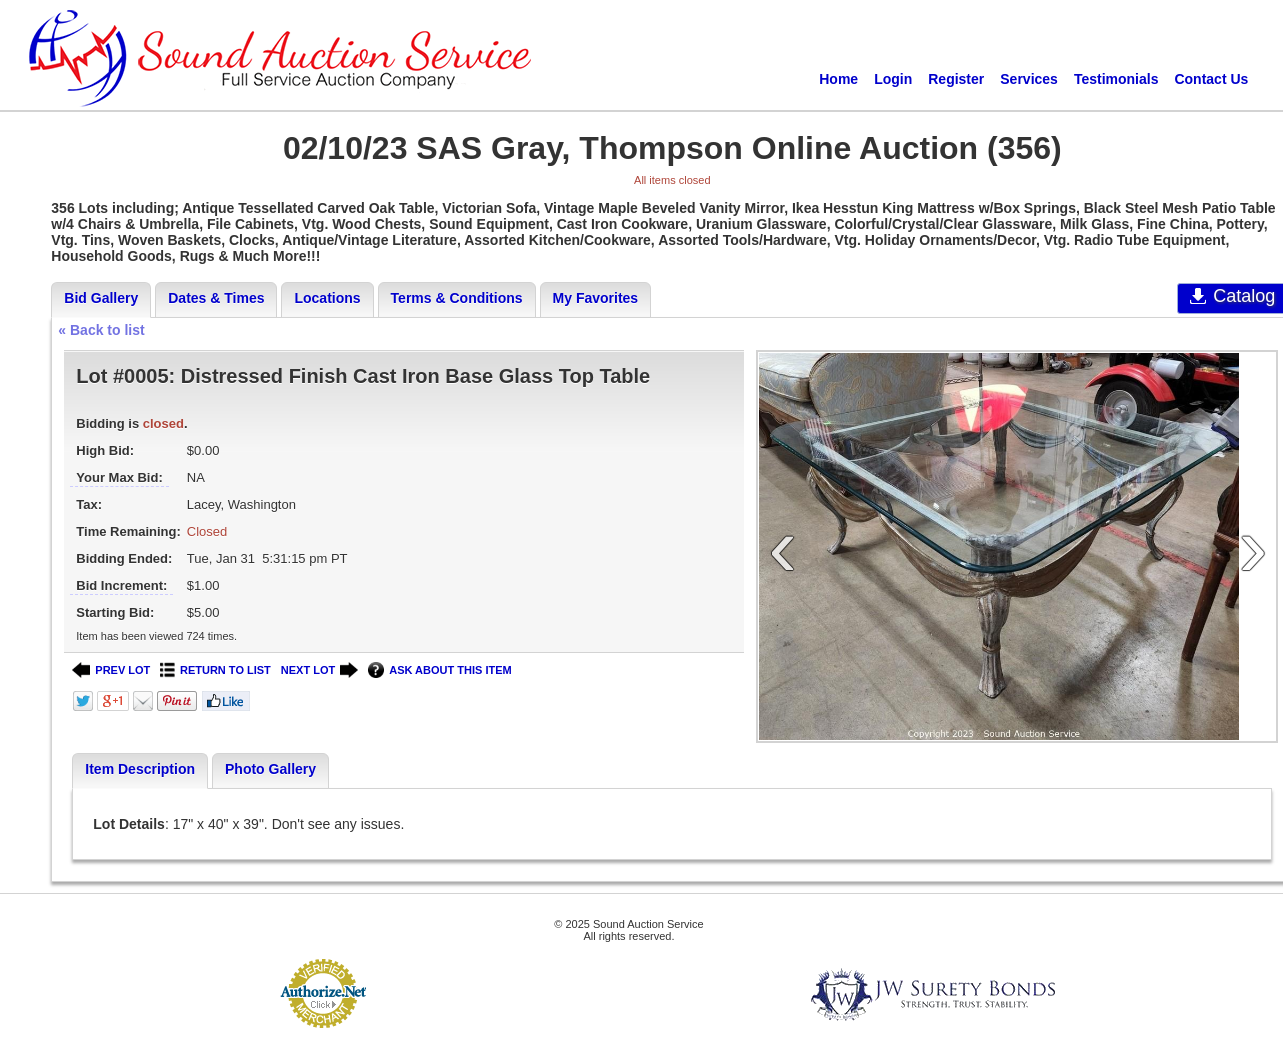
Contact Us (1211, 79)
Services (1029, 79)
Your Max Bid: (119, 477)
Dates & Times (216, 298)
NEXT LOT (319, 670)
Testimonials (1116, 79)
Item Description (140, 769)
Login (893, 79)
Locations (327, 298)
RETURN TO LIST (215, 670)
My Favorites (596, 298)
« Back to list (101, 330)
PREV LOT (111, 670)
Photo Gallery (270, 769)
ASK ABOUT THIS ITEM (439, 670)
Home (838, 79)
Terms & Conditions (457, 298)
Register (956, 79)
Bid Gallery (101, 298)
